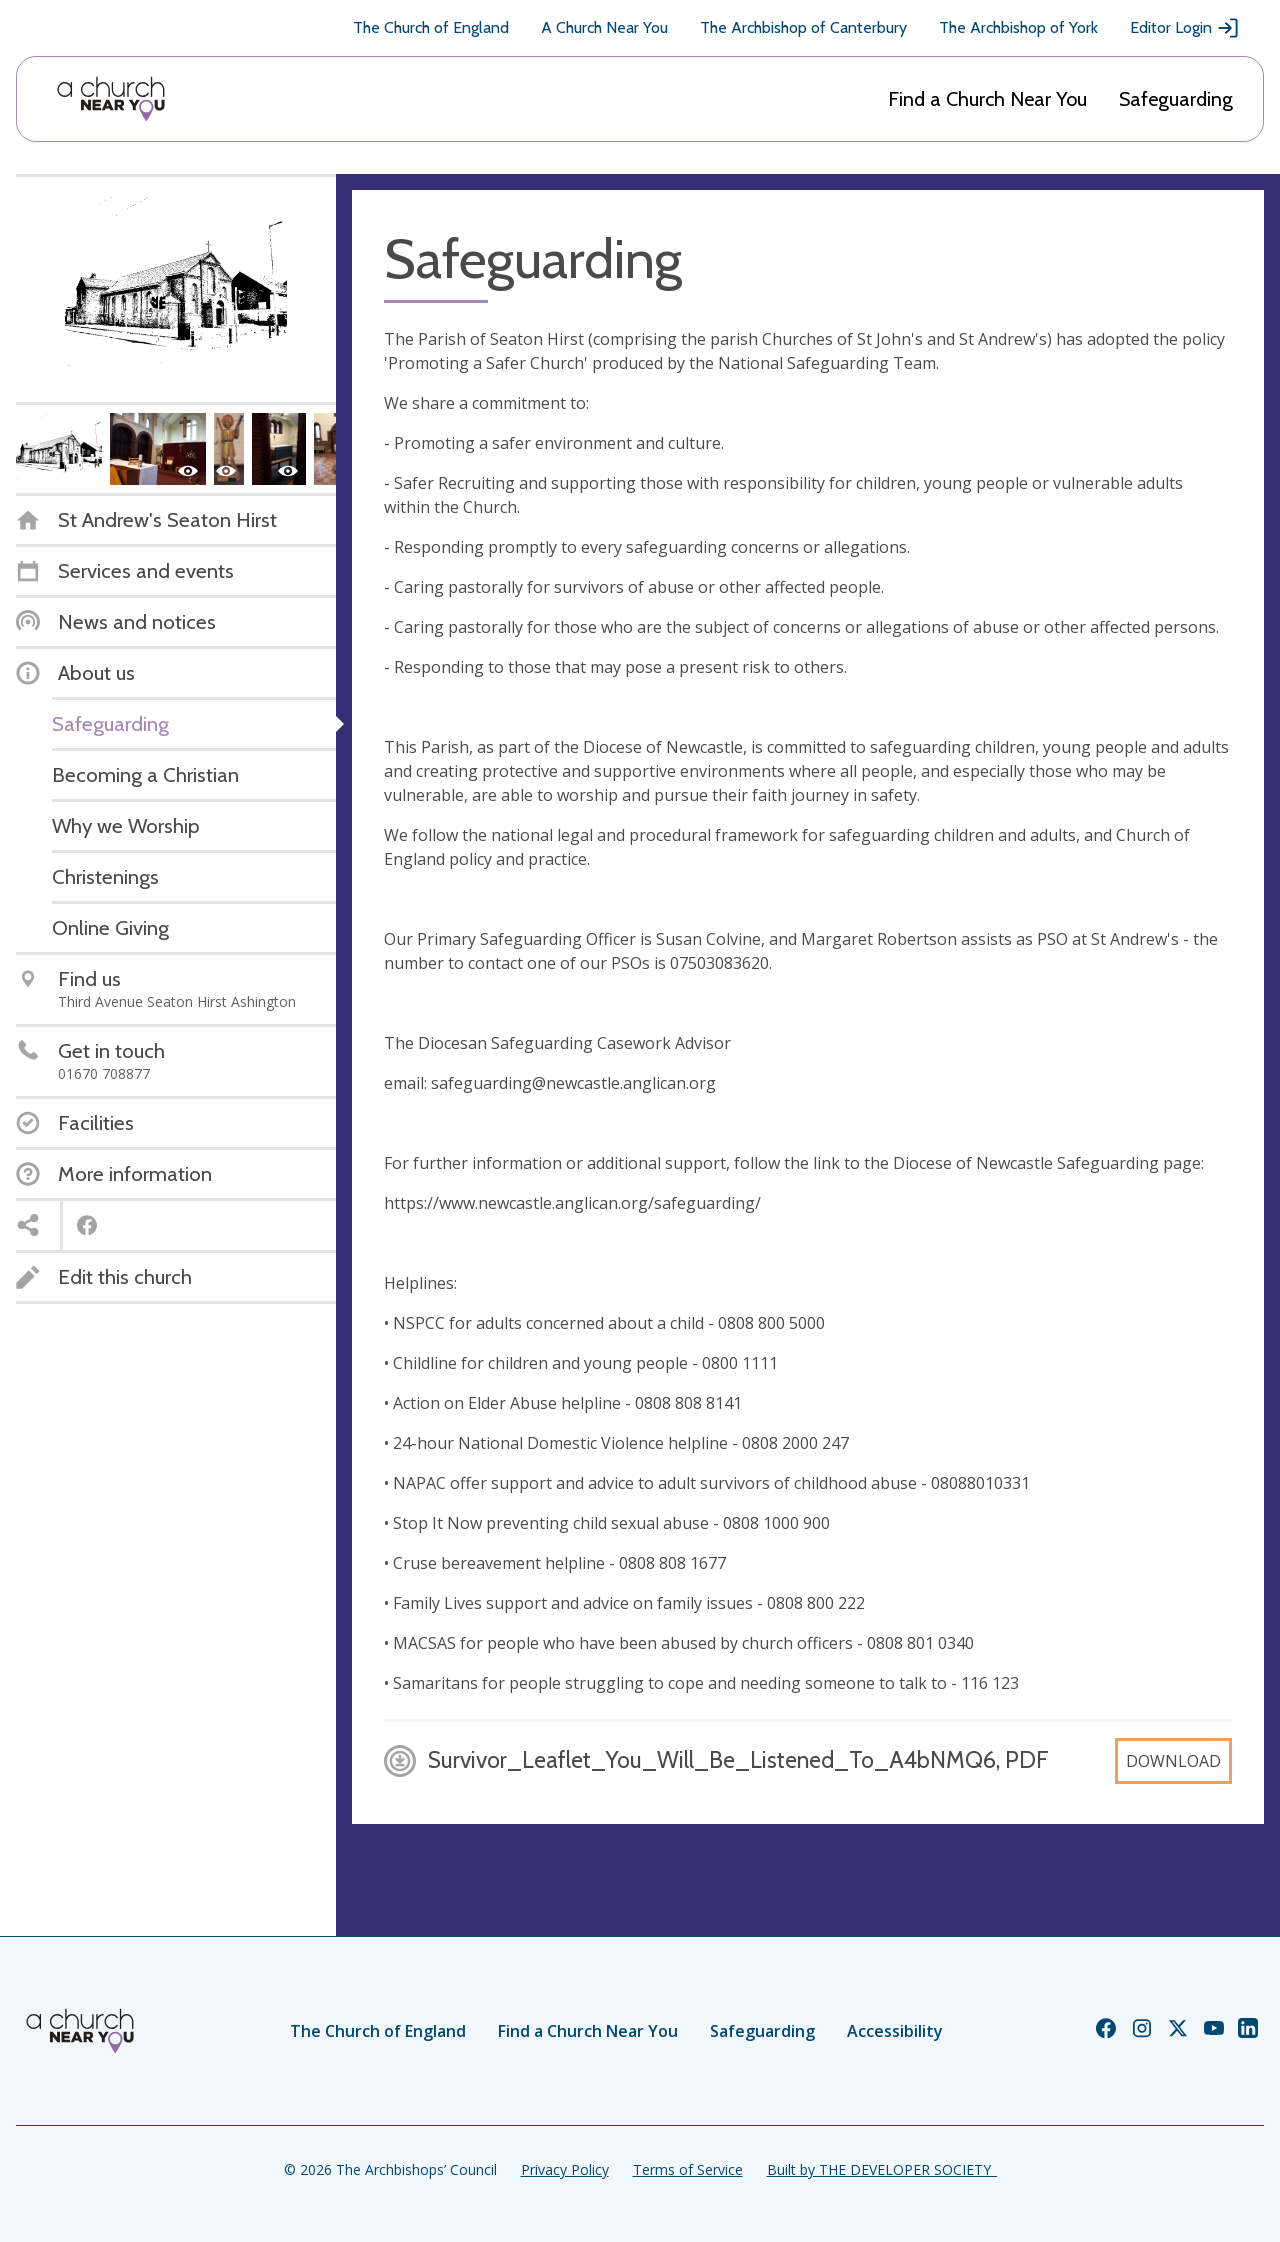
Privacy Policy (565, 2169)
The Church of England (431, 27)
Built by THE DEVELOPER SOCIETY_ (882, 2169)
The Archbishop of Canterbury (803, 27)
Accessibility (895, 2031)
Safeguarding (1176, 99)
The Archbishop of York (1018, 27)
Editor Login (1185, 28)
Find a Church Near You (987, 99)
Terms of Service (688, 2169)
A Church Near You (604, 27)
